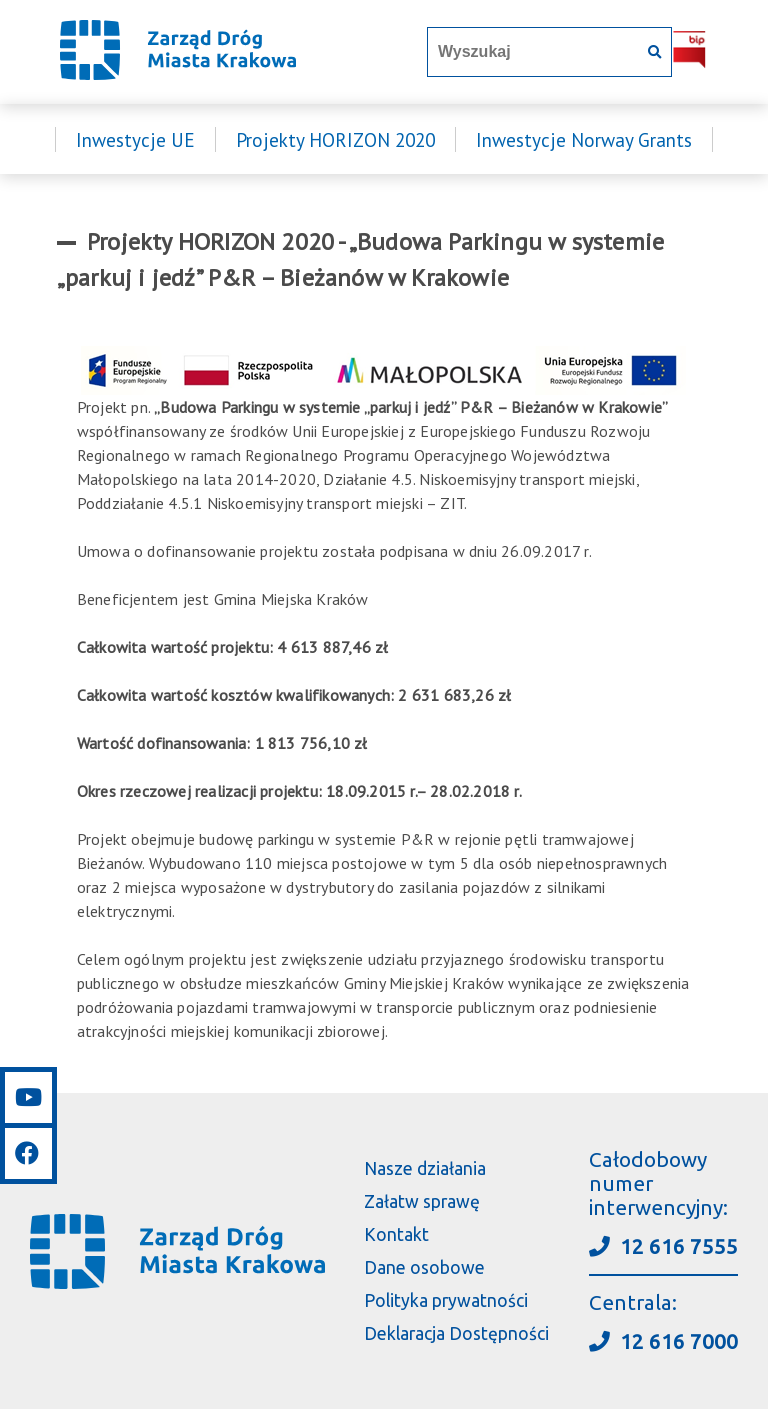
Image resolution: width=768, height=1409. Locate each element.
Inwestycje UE (135, 139)
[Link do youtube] (28, 1097)
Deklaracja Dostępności (456, 1333)
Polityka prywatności (446, 1300)
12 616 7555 (663, 1246)
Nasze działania (425, 1168)
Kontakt (396, 1234)
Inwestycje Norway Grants (584, 139)
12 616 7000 (663, 1341)
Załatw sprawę (422, 1201)
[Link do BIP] (690, 64)
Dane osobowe (424, 1267)
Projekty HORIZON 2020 (335, 139)
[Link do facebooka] (28, 1151)
